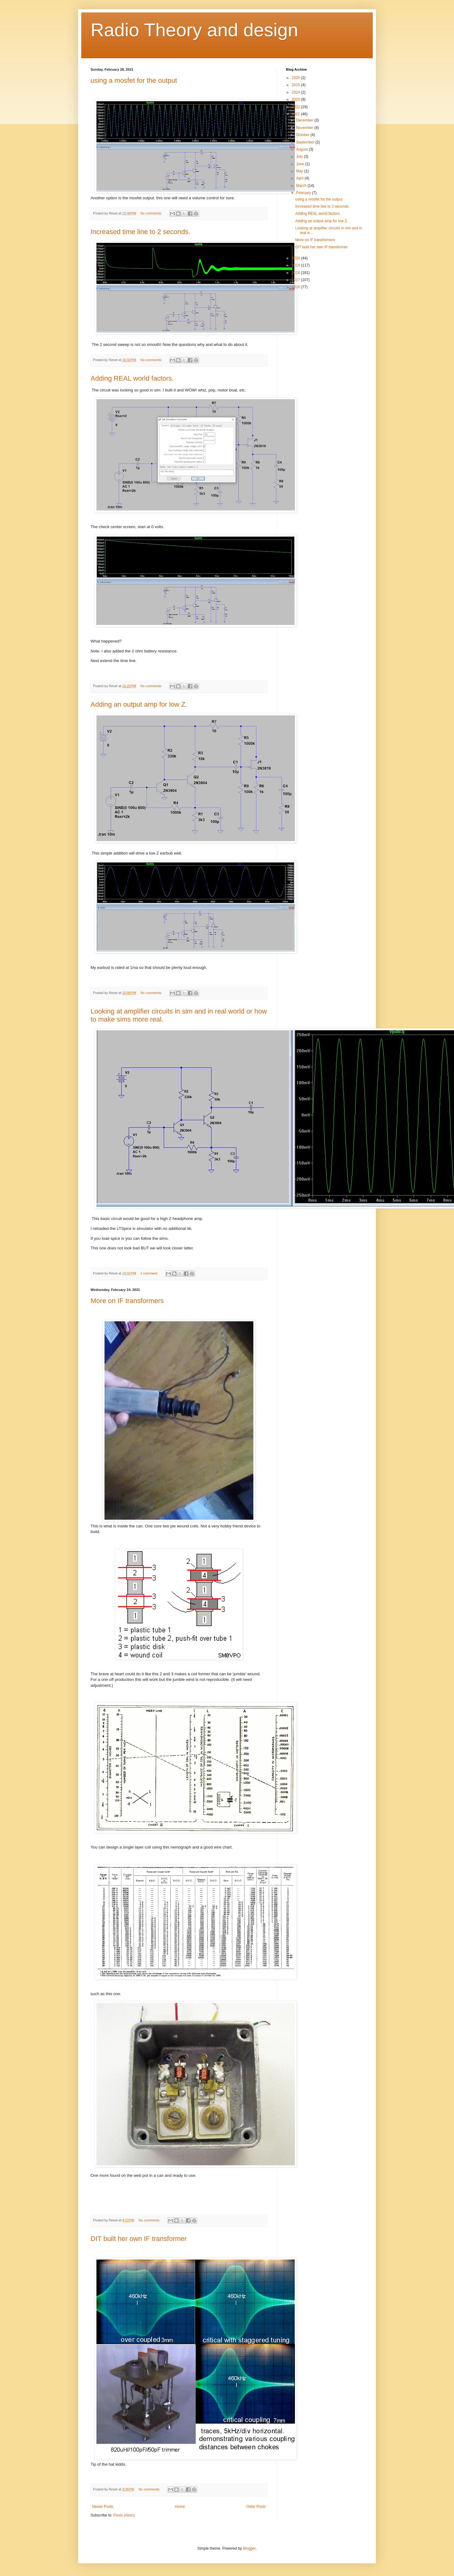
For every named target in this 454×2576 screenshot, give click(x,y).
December (305, 120)
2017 (296, 280)
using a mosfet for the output (134, 80)
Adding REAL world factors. (132, 378)
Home (180, 2506)
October (303, 135)
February (304, 193)
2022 (296, 107)
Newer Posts (102, 2506)
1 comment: (149, 1273)
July (300, 156)
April (300, 178)
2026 (296, 78)
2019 (296, 265)
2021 (296, 114)
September (305, 142)
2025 (296, 85)
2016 (296, 287)
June (300, 164)
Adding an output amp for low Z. (139, 704)
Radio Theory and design (194, 30)
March (302, 185)
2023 (296, 99)
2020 (296, 258)
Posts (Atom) (124, 2515)
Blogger (249, 2548)
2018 (296, 273)
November (305, 128)
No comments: (151, 213)
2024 (296, 92)
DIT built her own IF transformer (139, 2238)
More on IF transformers (127, 1301)
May (300, 171)
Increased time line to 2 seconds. (140, 232)
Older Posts (256, 2506)
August (302, 149)
